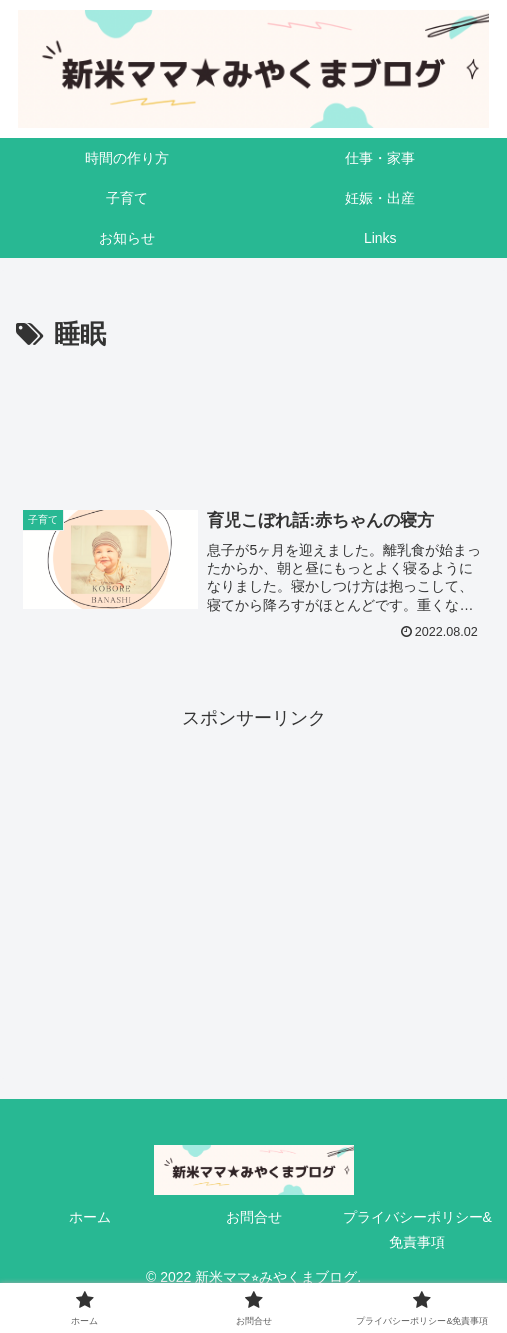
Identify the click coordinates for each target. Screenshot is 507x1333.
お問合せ (254, 1217)
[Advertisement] (253, 418)
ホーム (90, 1217)
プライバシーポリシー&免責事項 (417, 1229)
